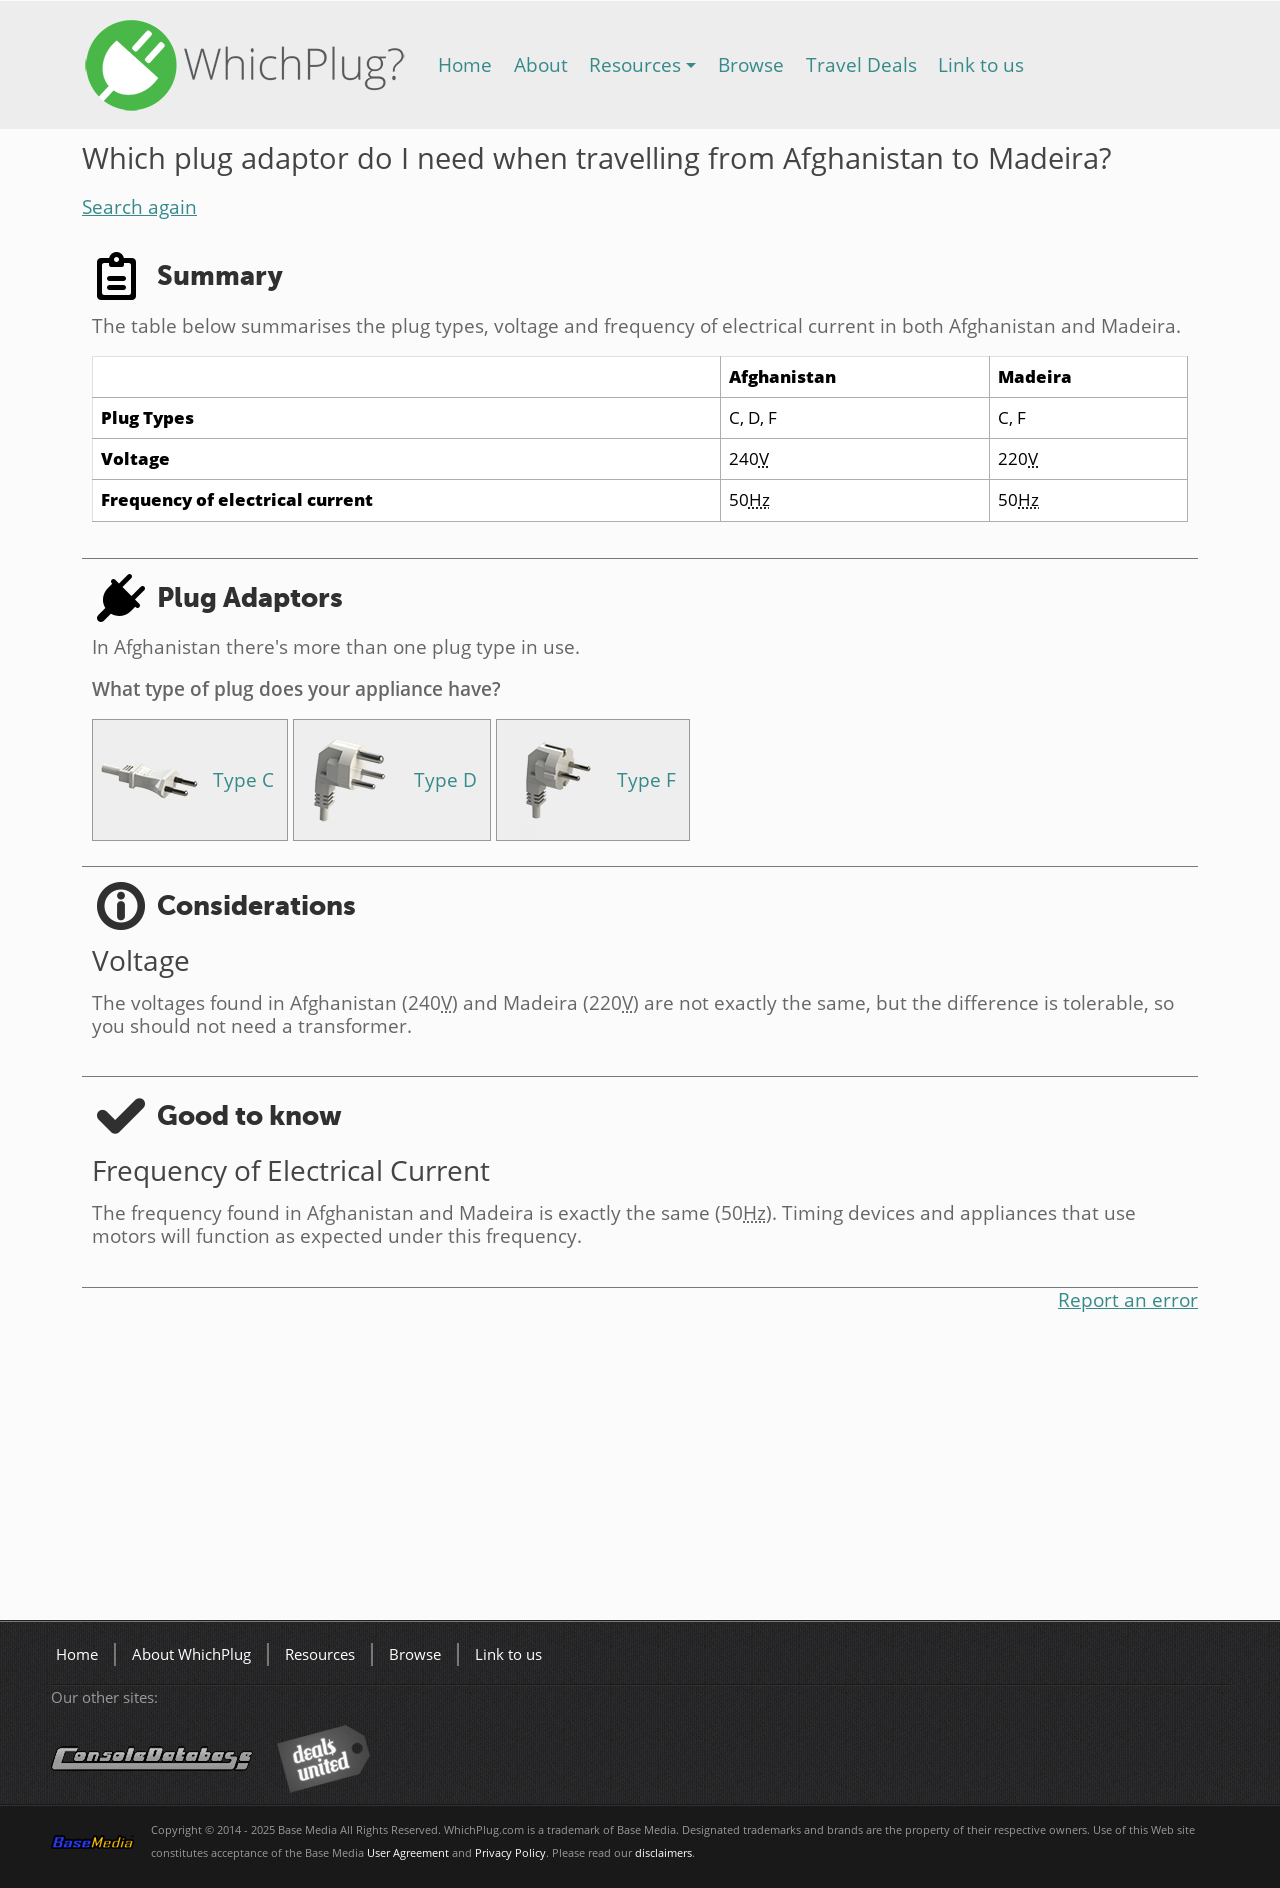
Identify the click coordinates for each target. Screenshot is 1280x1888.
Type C (243, 779)
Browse (751, 64)
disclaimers (663, 1853)
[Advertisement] (640, 1470)
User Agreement (408, 1853)
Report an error (1128, 1299)
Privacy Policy (510, 1853)
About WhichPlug (191, 1654)
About (541, 64)
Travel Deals (861, 64)
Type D (445, 779)
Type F (646, 779)
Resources (635, 64)
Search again (139, 206)
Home (465, 64)
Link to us (981, 64)
